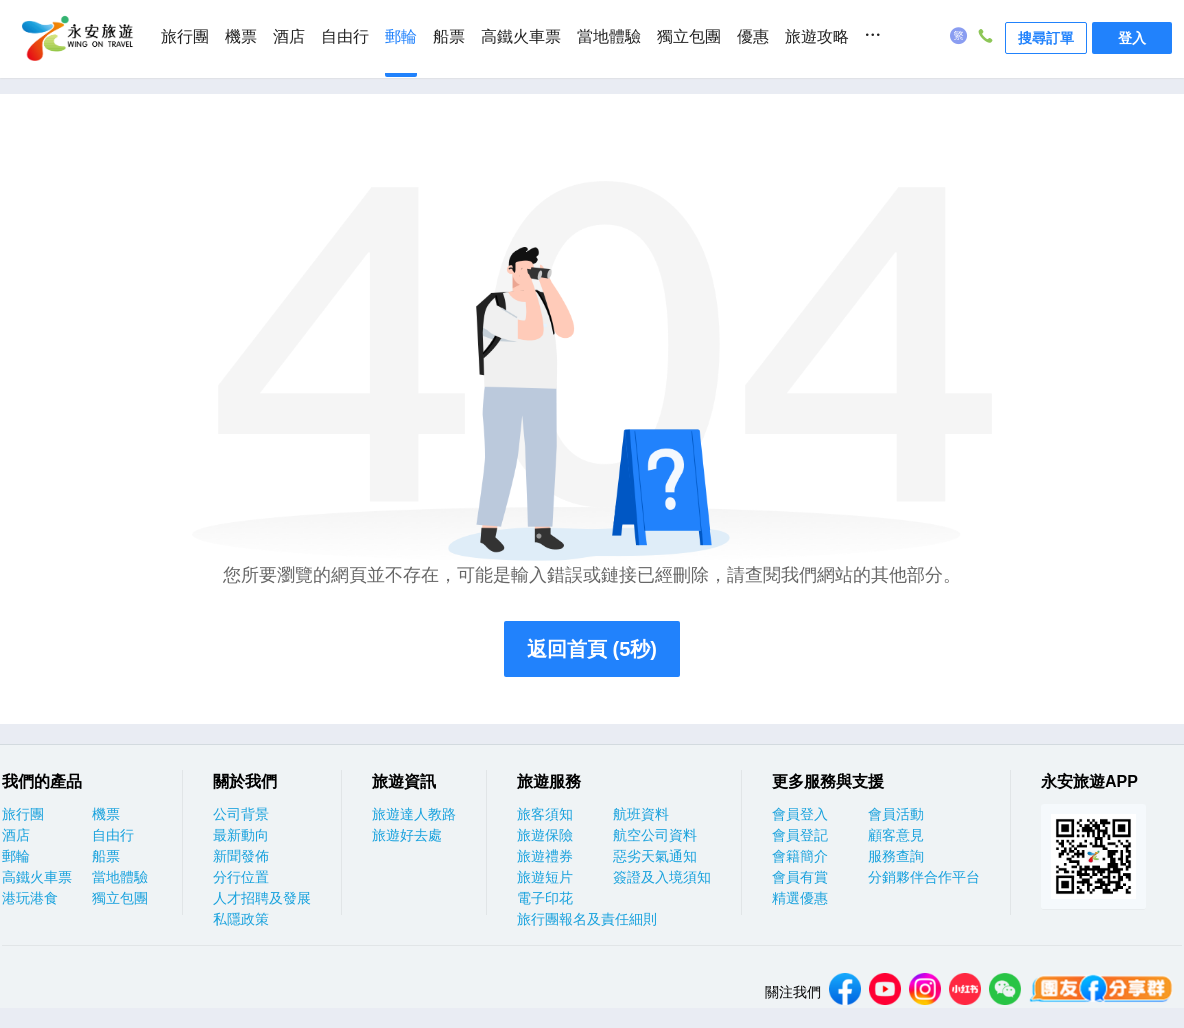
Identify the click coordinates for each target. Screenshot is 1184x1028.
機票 (241, 36)
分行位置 (241, 877)
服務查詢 (896, 856)
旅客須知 (545, 814)
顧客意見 (896, 835)
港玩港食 (30, 898)
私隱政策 (241, 919)
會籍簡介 (800, 856)
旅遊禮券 (545, 856)
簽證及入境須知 (662, 877)
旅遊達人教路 (414, 814)
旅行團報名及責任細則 (587, 919)
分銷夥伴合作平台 (924, 877)
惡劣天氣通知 (655, 856)
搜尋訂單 (1046, 38)
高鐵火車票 (521, 36)
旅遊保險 (545, 835)
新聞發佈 (241, 856)
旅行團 (185, 36)
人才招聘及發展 (262, 898)
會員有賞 (800, 877)
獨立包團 (689, 36)
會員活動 (896, 814)
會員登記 (800, 835)
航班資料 (641, 814)
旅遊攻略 (817, 36)
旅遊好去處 (407, 835)
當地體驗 (609, 36)
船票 (449, 36)
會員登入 (800, 814)
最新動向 (241, 835)
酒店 (289, 36)
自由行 (345, 36)
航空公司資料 (655, 835)
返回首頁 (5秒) (592, 649)
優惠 (753, 36)
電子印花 (545, 898)
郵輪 (401, 36)
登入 (1132, 38)
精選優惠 (800, 898)
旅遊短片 (545, 877)
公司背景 (241, 814)
